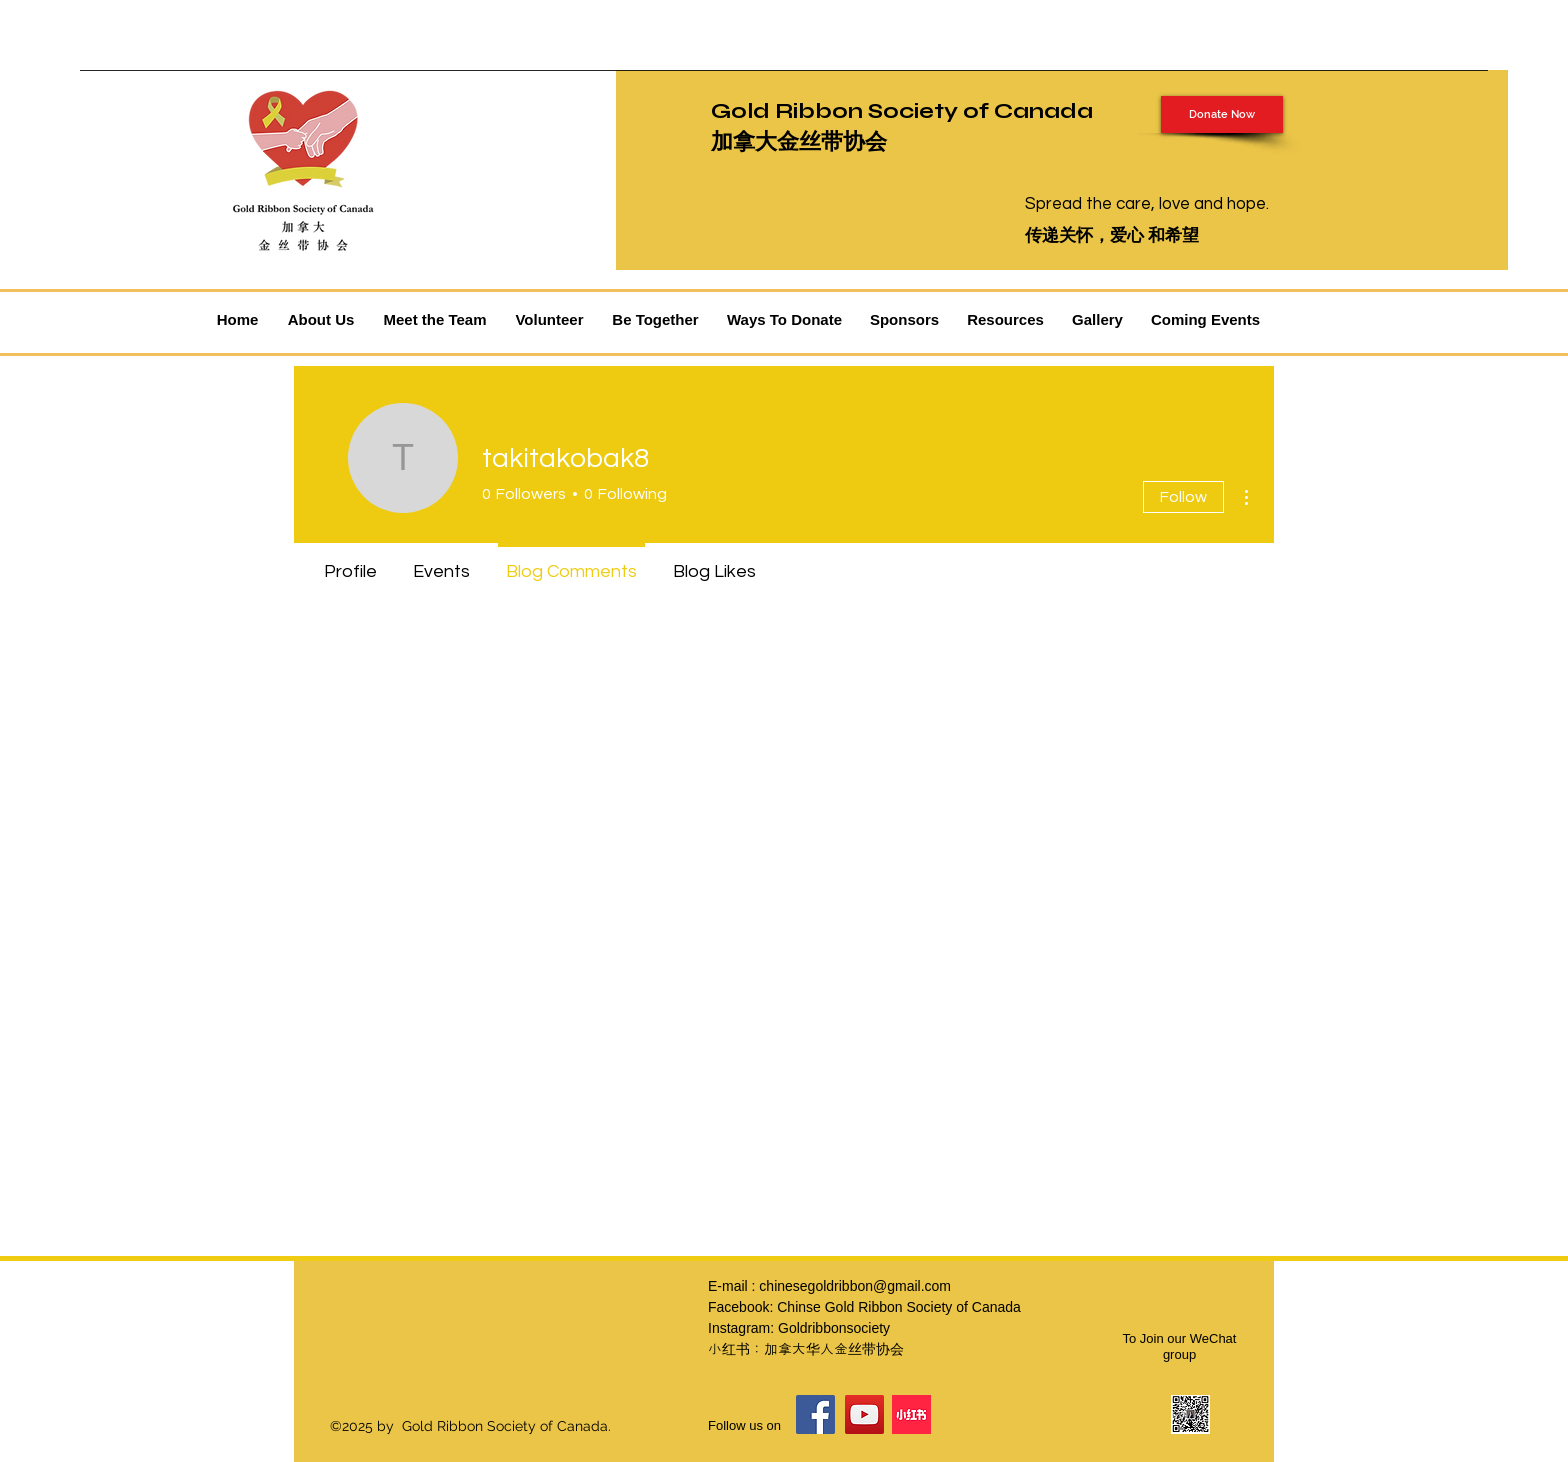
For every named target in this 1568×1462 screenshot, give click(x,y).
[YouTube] (864, 1414)
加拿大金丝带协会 (799, 142)
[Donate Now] (1222, 114)
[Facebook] (815, 1414)
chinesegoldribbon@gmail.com (855, 1286)
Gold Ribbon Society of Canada (902, 111)
